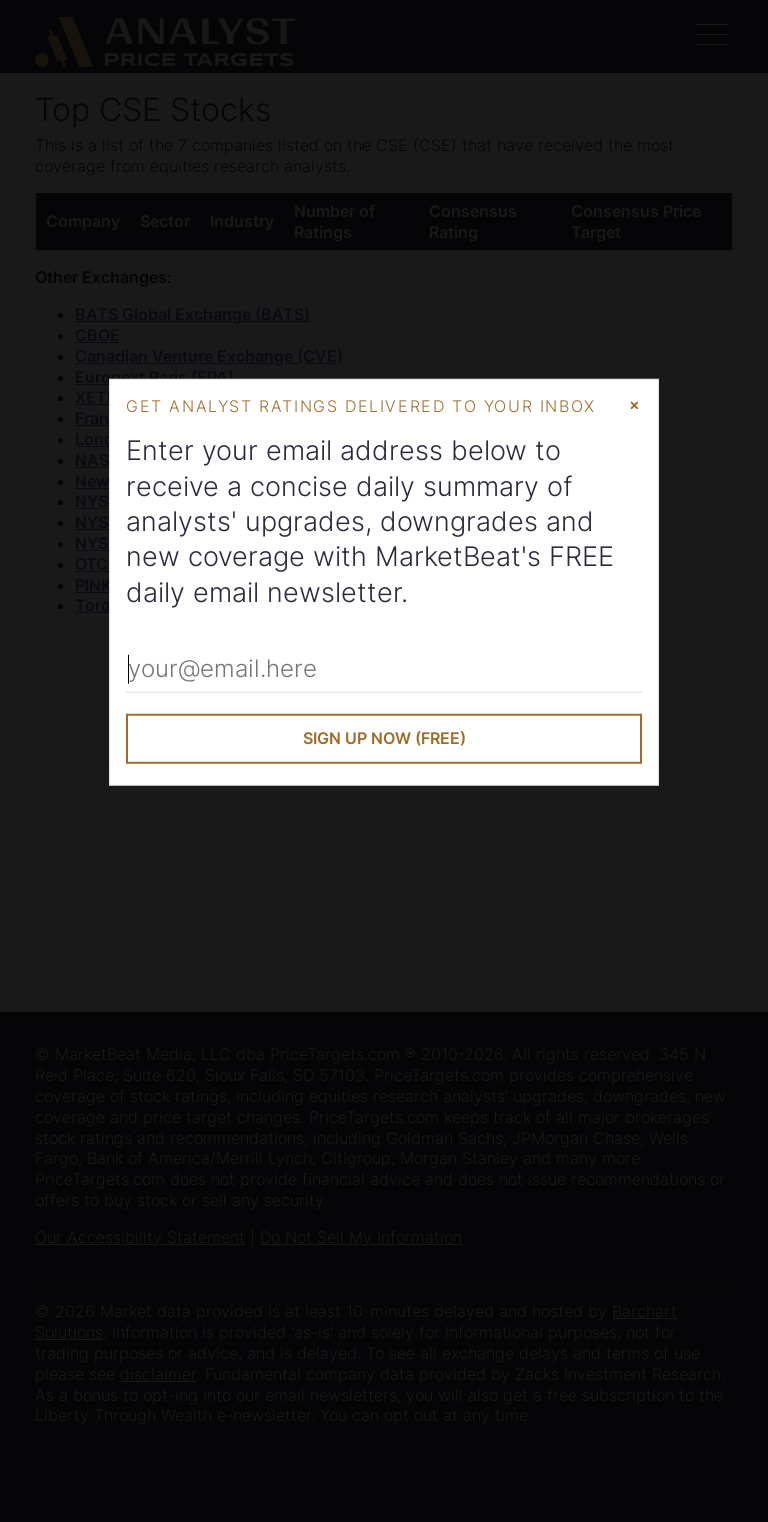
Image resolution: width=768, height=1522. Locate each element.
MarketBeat (448, 556)
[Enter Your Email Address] (384, 670)
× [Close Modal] (634, 404)
